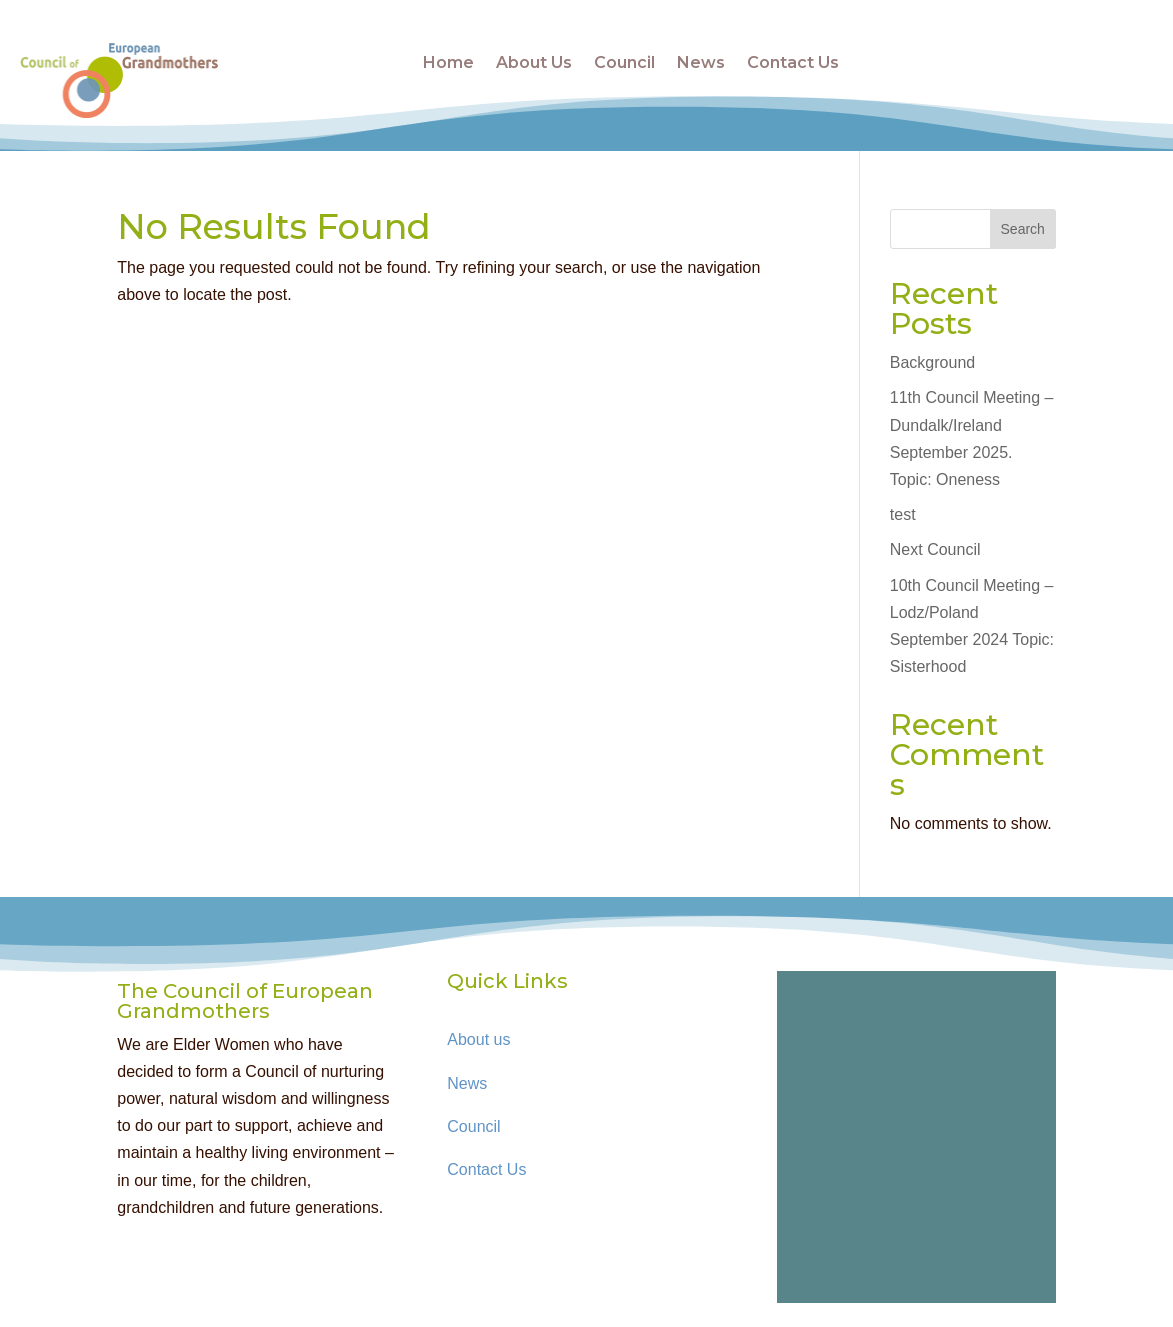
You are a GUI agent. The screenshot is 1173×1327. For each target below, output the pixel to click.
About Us (534, 62)
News (701, 62)
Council (624, 62)
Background (932, 362)
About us (478, 1039)
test (903, 514)
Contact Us (793, 62)
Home (448, 62)
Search (1023, 229)
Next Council (935, 549)
